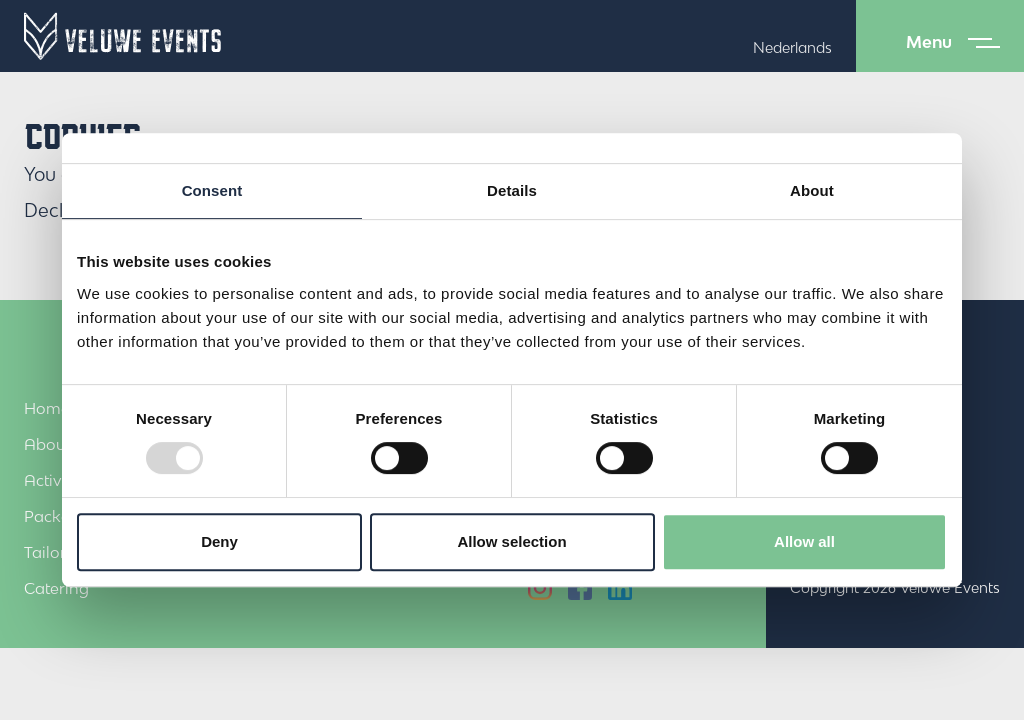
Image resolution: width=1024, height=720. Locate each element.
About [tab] (812, 190)
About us (57, 444)
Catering (56, 588)
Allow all (804, 541)
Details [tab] (512, 190)
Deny (219, 541)
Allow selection (511, 541)
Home (47, 408)
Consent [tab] (212, 190)
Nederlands (792, 47)
